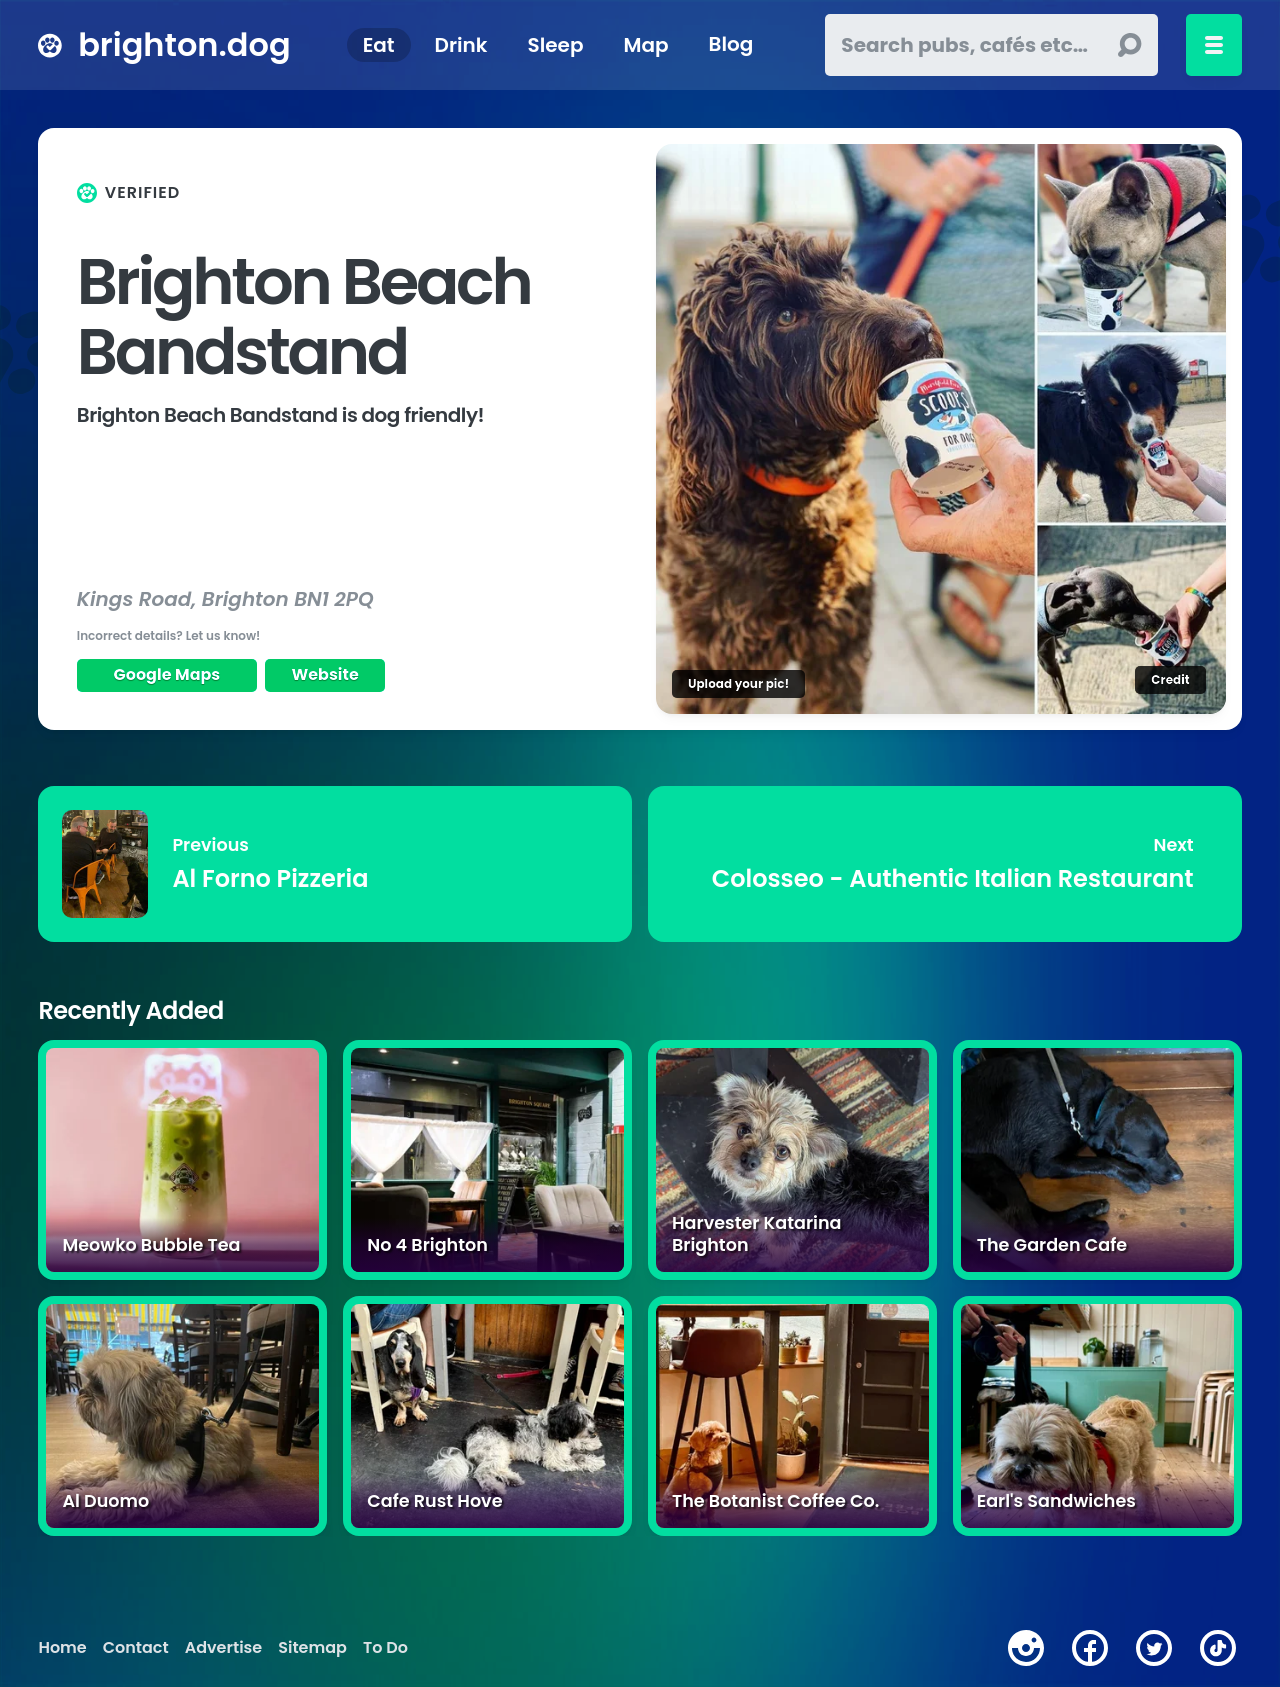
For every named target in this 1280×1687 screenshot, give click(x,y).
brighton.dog (184, 44)
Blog (731, 45)
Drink (461, 45)
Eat (379, 45)
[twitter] (1154, 1648)
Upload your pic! (738, 683)
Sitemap (312, 1648)
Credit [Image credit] (1170, 679)
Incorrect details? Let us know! (169, 635)
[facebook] (1090, 1648)
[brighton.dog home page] (50, 45)
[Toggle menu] (1214, 45)
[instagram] (1026, 1648)
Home (62, 1648)
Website (325, 674)
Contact (136, 1648)
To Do (385, 1648)
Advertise (223, 1648)
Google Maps (167, 674)
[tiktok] (1218, 1648)
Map (645, 45)
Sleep (556, 45)
